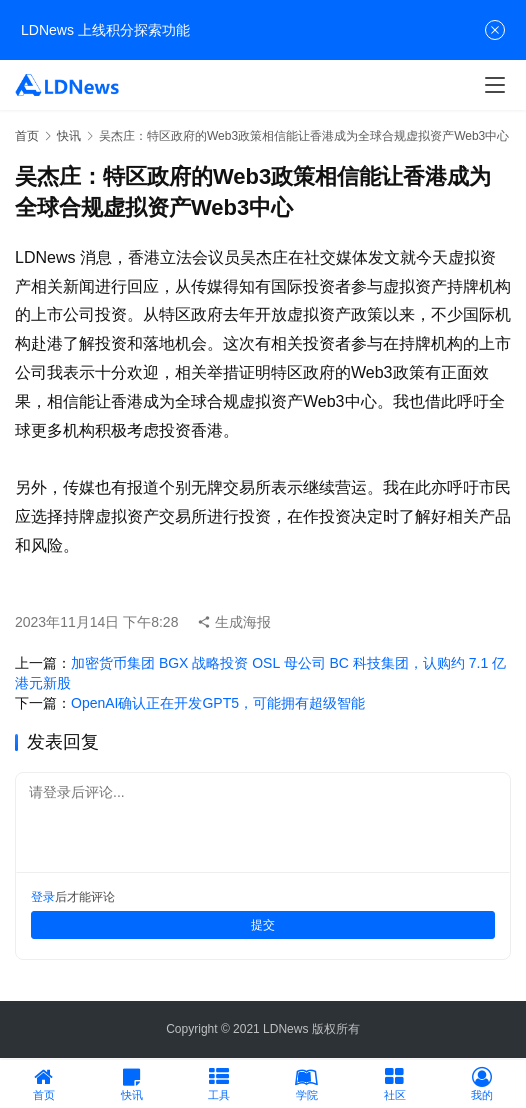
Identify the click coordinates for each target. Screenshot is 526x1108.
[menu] (495, 85)
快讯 (69, 136)
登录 (43, 897)
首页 (27, 136)
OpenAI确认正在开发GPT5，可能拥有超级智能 (218, 703)
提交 (263, 925)
